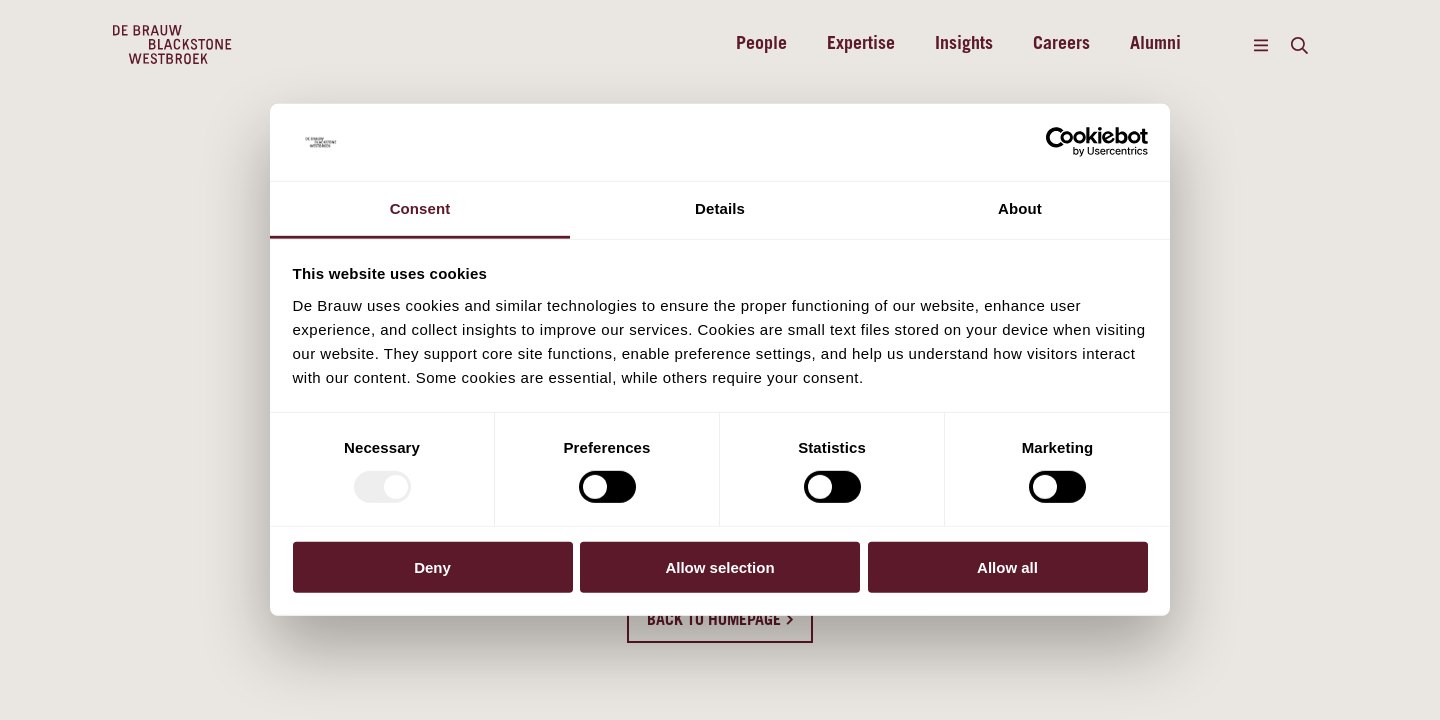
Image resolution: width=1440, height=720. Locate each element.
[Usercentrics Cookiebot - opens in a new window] (1060, 142)
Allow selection (719, 566)
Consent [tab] (420, 208)
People (761, 45)
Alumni (1155, 45)
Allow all (1007, 566)
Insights (964, 45)
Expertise (861, 45)
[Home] (172, 45)
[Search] (1299, 45)
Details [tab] (720, 208)
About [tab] (1020, 208)
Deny (432, 566)
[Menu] (1260, 45)
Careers (1061, 45)
